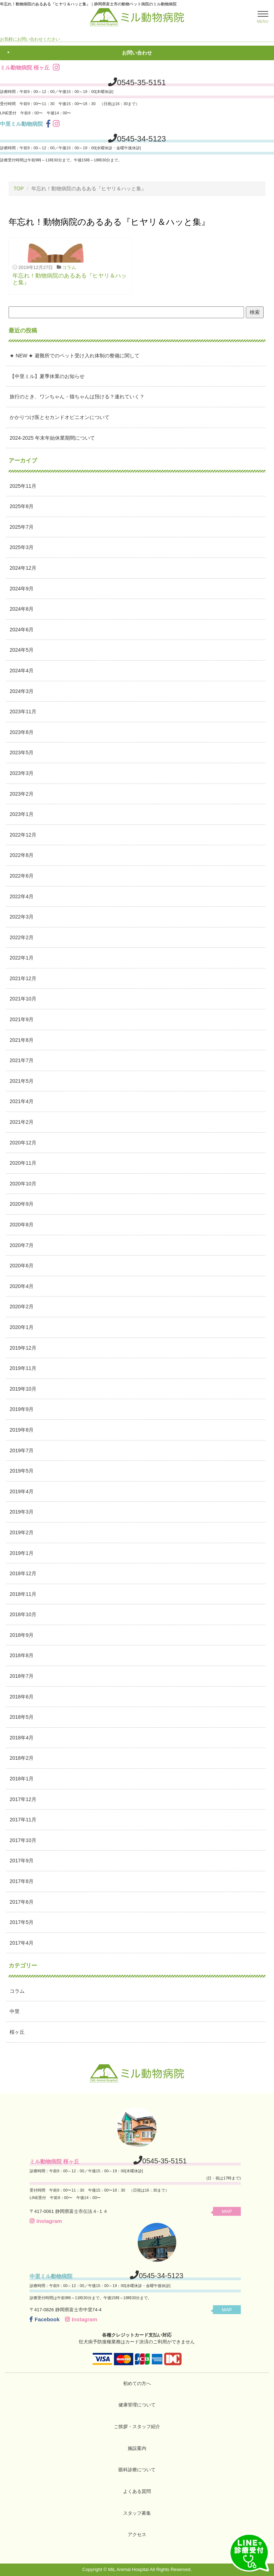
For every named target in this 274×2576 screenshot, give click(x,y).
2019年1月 (22, 1553)
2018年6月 (22, 1697)
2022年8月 (22, 855)
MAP (227, 2211)
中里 (15, 2011)
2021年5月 (22, 1081)
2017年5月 (22, 1922)
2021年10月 (23, 999)
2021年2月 (22, 1122)
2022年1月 (22, 958)
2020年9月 (22, 1204)
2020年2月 (22, 1306)
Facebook (45, 2319)
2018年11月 (23, 1594)
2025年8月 (22, 506)
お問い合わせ (137, 53)
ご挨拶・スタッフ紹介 (137, 2426)
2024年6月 (22, 629)
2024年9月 (22, 588)
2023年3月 (22, 773)
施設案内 (137, 2448)
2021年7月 (22, 1060)
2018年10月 (23, 1614)
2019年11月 (23, 1368)
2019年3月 (22, 1512)
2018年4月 (22, 1737)
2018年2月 (22, 1758)
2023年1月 (22, 814)
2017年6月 (22, 1902)
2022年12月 (23, 835)
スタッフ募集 (137, 2513)
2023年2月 (22, 794)
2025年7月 (22, 527)
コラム (69, 267)
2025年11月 (23, 486)
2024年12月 (23, 568)
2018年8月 (22, 1655)
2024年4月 (22, 670)
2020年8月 (22, 1224)
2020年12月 (23, 1142)
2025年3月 (22, 547)
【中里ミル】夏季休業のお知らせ (47, 376)
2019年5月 (22, 1471)
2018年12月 (23, 1573)
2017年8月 (22, 1881)
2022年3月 (22, 917)
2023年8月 (22, 732)
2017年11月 (23, 1819)
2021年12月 (23, 978)
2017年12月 (23, 1799)
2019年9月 (22, 1409)
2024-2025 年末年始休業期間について (52, 438)
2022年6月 (22, 876)
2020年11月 (23, 1163)
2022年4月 (22, 896)
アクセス (137, 2534)
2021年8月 (22, 1040)
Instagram (46, 2221)
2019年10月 (23, 1389)
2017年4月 (22, 1943)
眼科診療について (137, 2469)
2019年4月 (22, 1491)
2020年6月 (22, 1265)
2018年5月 (22, 1717)
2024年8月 (22, 609)
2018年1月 (22, 1778)
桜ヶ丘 (17, 2032)
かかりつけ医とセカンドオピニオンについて (60, 417)
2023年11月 (23, 711)
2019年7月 (22, 1450)
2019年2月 (22, 1532)
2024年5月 (22, 650)
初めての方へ (137, 2383)
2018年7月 (22, 1676)
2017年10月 (23, 1840)
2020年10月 (23, 1183)
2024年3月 (22, 691)
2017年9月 (22, 1860)
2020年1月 (22, 1327)
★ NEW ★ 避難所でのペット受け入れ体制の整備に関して (74, 355)
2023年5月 (22, 752)
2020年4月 (22, 1286)
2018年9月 (22, 1635)
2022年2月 (22, 937)
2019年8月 (22, 1430)
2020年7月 (22, 1245)
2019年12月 (23, 1348)
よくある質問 (137, 2491)
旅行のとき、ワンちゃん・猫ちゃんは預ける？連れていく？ (77, 396)
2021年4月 (22, 1101)
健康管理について (137, 2404)
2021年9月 (22, 1019)
